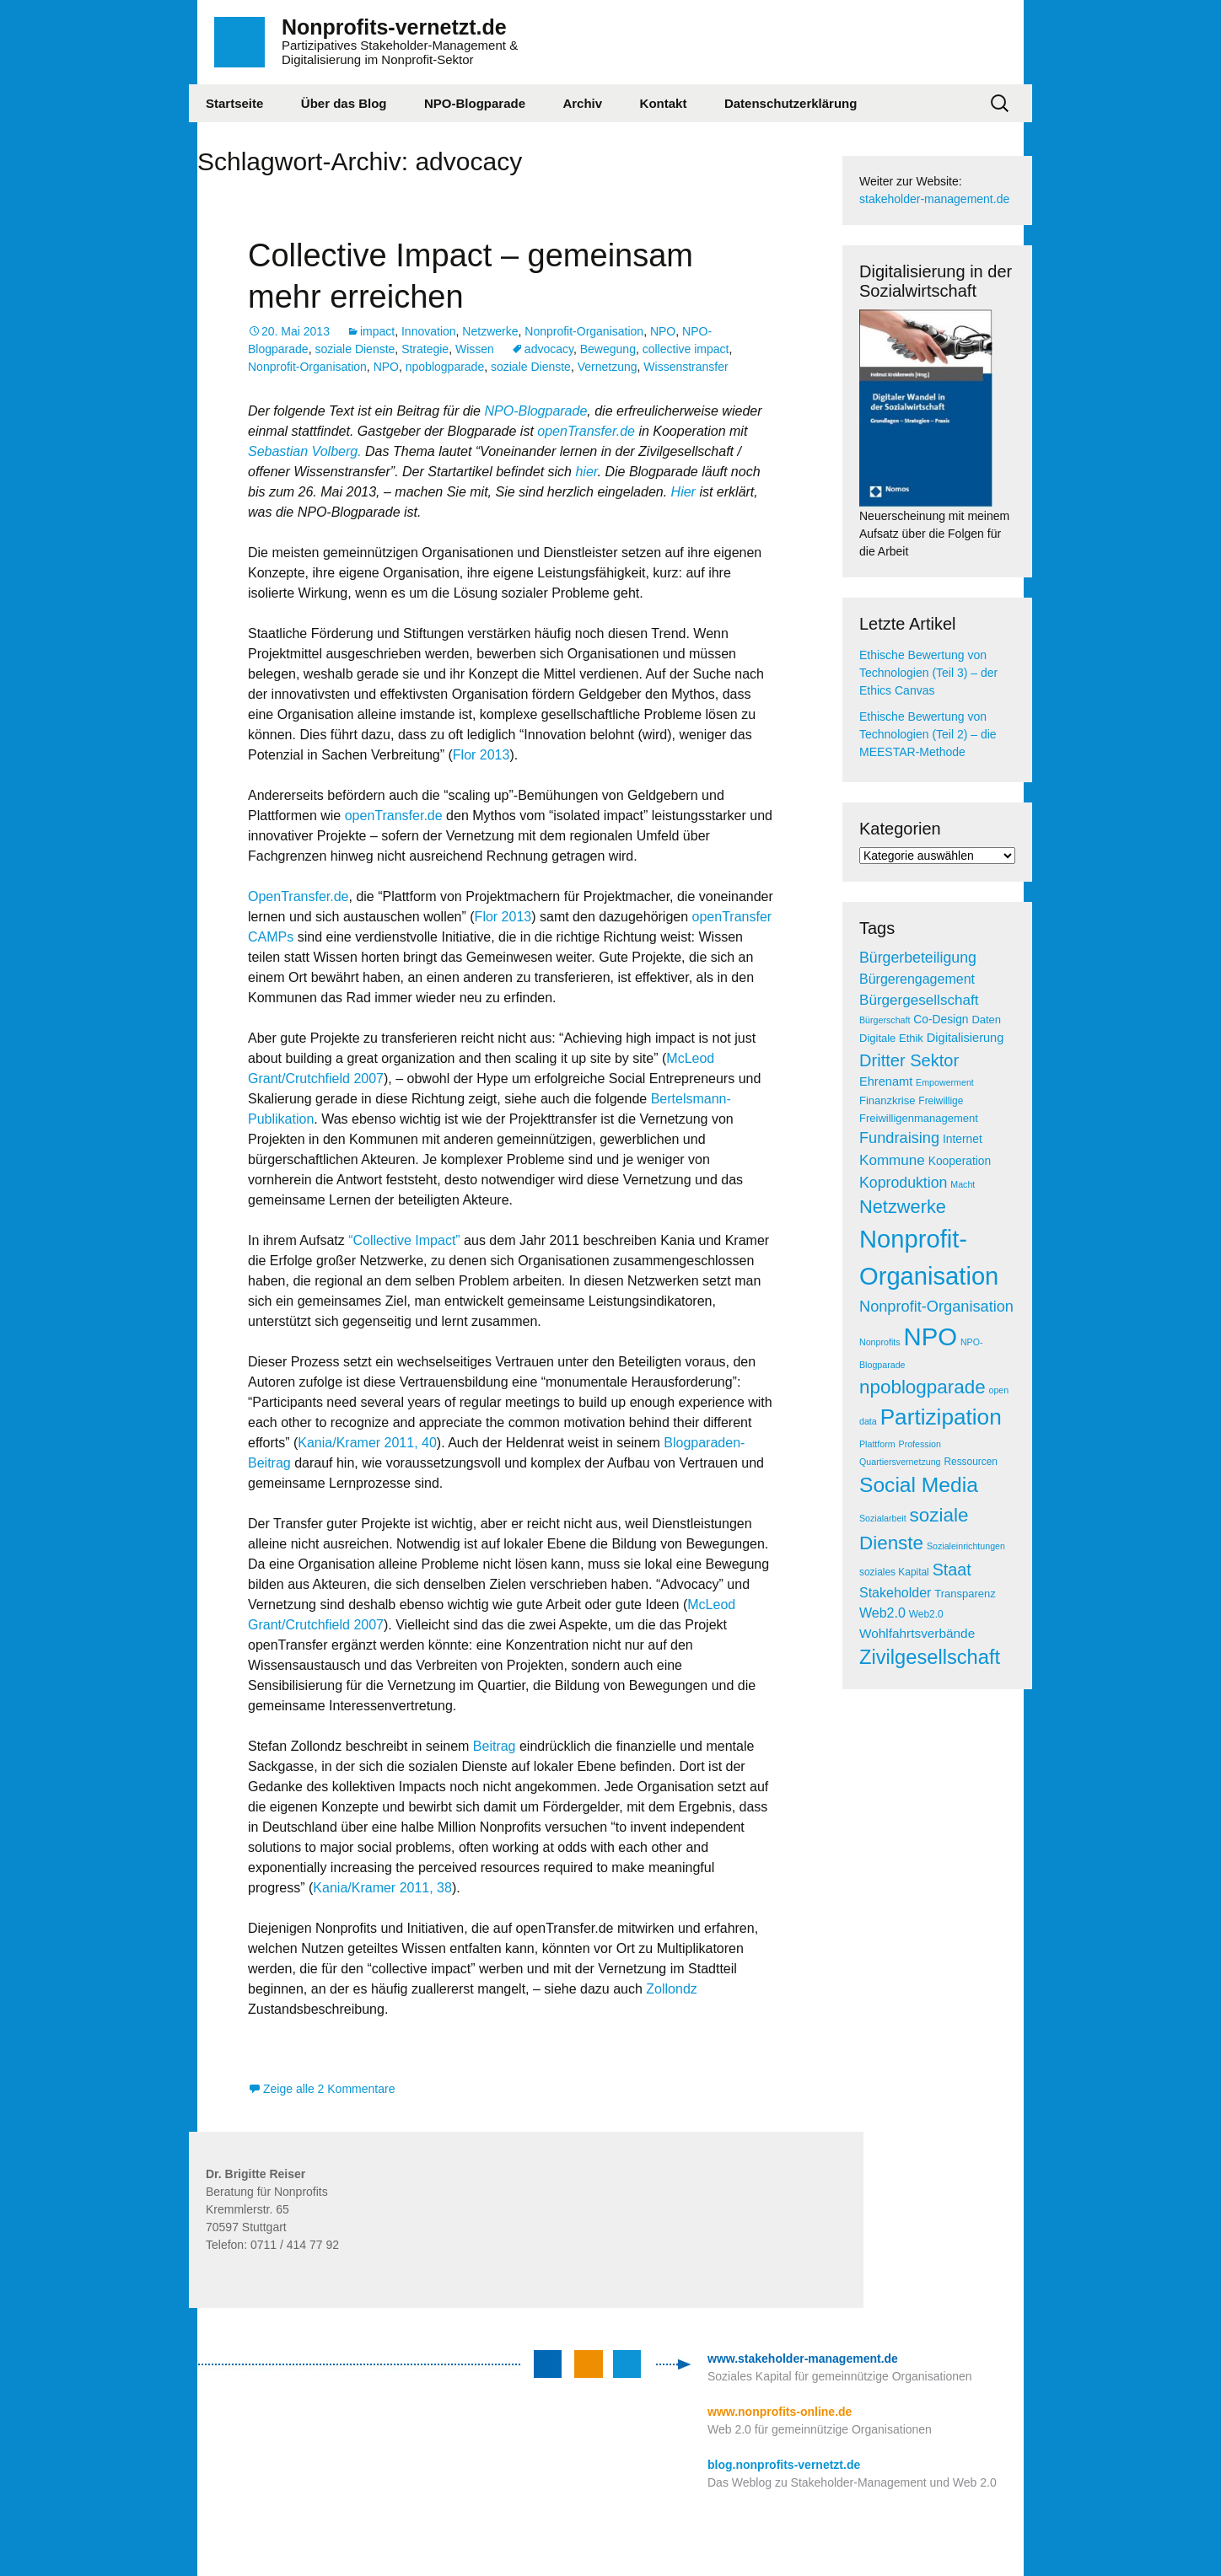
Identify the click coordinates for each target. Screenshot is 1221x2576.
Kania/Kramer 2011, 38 (382, 1888)
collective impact (686, 349)
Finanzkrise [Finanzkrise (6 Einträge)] (887, 1100)
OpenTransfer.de (298, 896)
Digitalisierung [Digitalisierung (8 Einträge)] (965, 1037)
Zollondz (671, 1989)
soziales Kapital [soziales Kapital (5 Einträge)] (894, 1572)
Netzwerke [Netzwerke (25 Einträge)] (902, 1206)
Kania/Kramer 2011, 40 (367, 1443)
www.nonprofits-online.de (779, 2411)
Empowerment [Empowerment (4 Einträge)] (945, 1082)
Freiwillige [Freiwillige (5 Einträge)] (940, 1101)
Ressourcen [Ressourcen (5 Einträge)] (971, 1462)
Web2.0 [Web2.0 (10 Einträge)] (882, 1613)
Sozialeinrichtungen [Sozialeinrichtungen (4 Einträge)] (966, 1546)
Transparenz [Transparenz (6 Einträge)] (965, 1593)
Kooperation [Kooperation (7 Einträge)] (959, 1161)
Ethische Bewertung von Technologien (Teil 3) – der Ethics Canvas (928, 672)
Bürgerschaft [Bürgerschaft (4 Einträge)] (884, 1020)
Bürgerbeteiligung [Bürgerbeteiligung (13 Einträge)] (917, 957)
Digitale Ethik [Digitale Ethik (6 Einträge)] (891, 1038)
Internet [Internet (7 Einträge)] (962, 1139)
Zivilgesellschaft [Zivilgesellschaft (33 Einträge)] (929, 1657)
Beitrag (496, 1746)
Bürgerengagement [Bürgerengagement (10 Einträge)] (917, 979)
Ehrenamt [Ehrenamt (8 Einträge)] (885, 1081)
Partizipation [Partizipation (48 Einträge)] (941, 1417)
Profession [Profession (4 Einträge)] (920, 1444)
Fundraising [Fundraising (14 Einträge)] (899, 1138)
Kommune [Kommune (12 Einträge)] (892, 1160)
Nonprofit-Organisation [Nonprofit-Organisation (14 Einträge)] (936, 1306)
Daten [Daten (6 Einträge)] (986, 1019)
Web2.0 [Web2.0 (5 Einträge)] (926, 1614)
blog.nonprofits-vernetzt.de (783, 2464)
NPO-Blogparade (474, 103)
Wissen (474, 349)
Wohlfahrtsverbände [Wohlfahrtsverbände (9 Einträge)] (917, 1633)
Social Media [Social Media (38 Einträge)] (918, 1484)
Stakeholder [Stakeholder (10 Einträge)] (895, 1593)
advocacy (548, 349)
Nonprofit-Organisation (583, 331)
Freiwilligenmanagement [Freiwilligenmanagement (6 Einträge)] (918, 1118)
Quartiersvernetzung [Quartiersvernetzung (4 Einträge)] (900, 1462)
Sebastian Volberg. (305, 451)
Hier (683, 492)
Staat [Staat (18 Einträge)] (952, 1569)
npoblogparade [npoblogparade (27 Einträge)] (922, 1387)
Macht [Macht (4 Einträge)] (962, 1184)
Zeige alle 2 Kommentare (329, 2089)
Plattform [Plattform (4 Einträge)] (877, 1444)
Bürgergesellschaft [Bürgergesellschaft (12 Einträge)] (918, 1000)
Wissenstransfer (685, 366)
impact (377, 331)
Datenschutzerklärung (791, 103)
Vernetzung (607, 366)
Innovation (428, 331)
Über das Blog (344, 103)
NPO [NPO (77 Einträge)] (930, 1336)
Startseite (234, 103)
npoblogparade (445, 366)
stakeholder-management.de (934, 199)
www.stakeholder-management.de (802, 2358)
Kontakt (663, 103)
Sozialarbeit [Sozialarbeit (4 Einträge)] (882, 1518)
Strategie (425, 349)
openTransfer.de (586, 431)
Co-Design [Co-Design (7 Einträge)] (940, 1019)
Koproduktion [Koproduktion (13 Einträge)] (903, 1182)
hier (586, 471)
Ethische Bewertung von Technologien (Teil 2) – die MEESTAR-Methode (928, 734)
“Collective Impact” (404, 1240)
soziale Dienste (355, 349)
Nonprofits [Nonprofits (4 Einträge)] (880, 1342)
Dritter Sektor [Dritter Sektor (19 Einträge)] (909, 1060)
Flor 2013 (481, 755)
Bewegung (608, 349)
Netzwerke (490, 331)
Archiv (582, 103)
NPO (662, 331)
